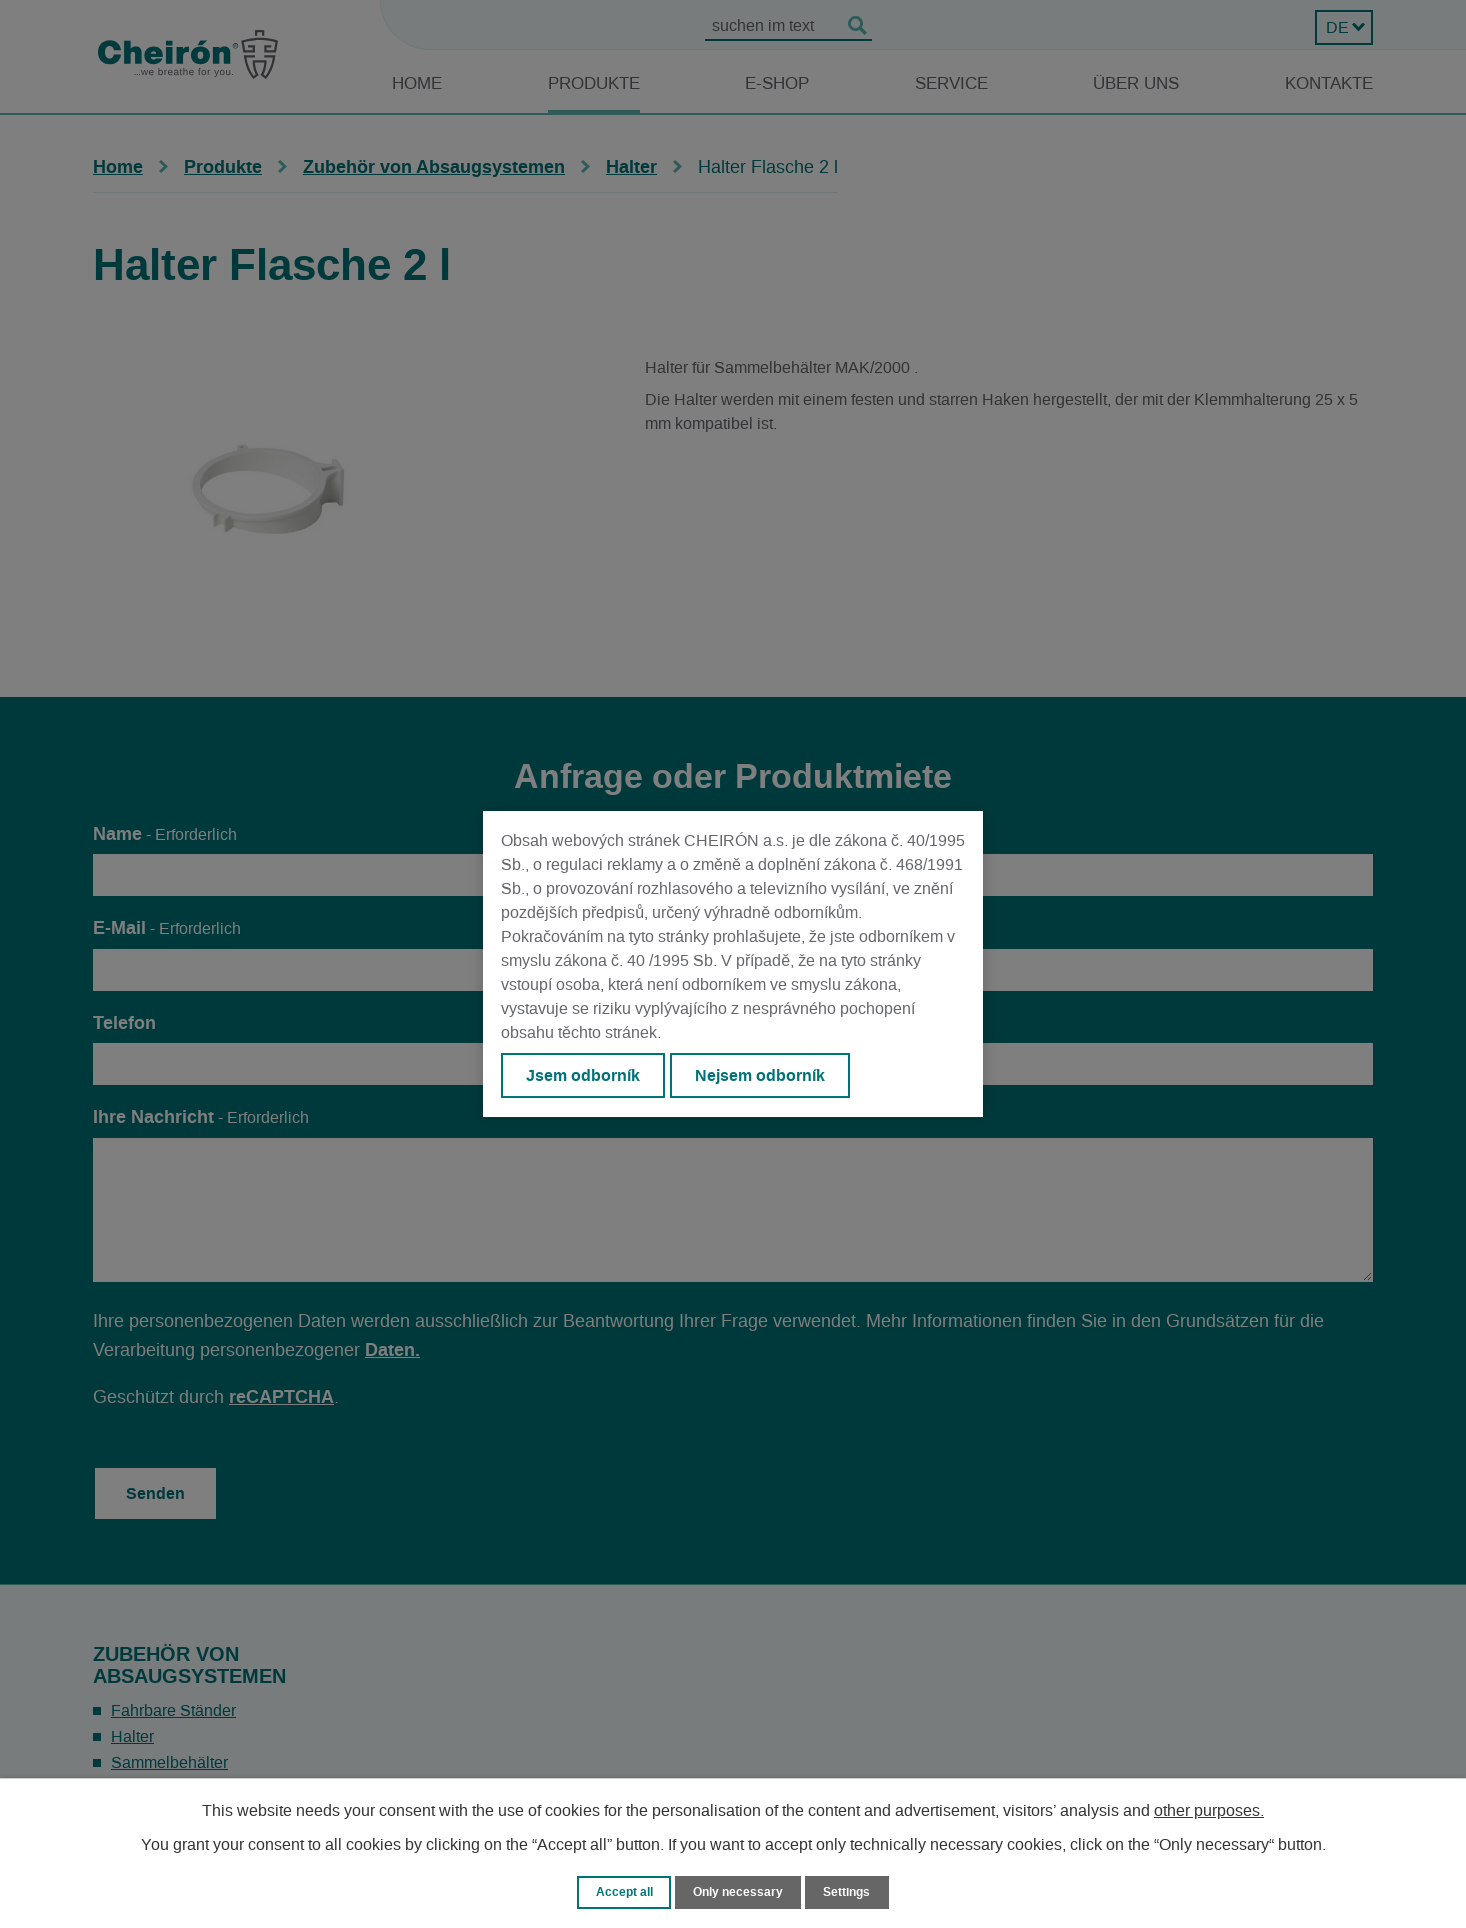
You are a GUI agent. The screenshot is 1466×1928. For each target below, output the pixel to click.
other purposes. (1209, 1810)
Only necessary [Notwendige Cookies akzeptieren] (738, 1891)
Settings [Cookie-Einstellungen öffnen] (851, 1891)
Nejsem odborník (764, 1076)
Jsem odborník (584, 1076)
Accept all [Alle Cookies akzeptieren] (619, 1891)
